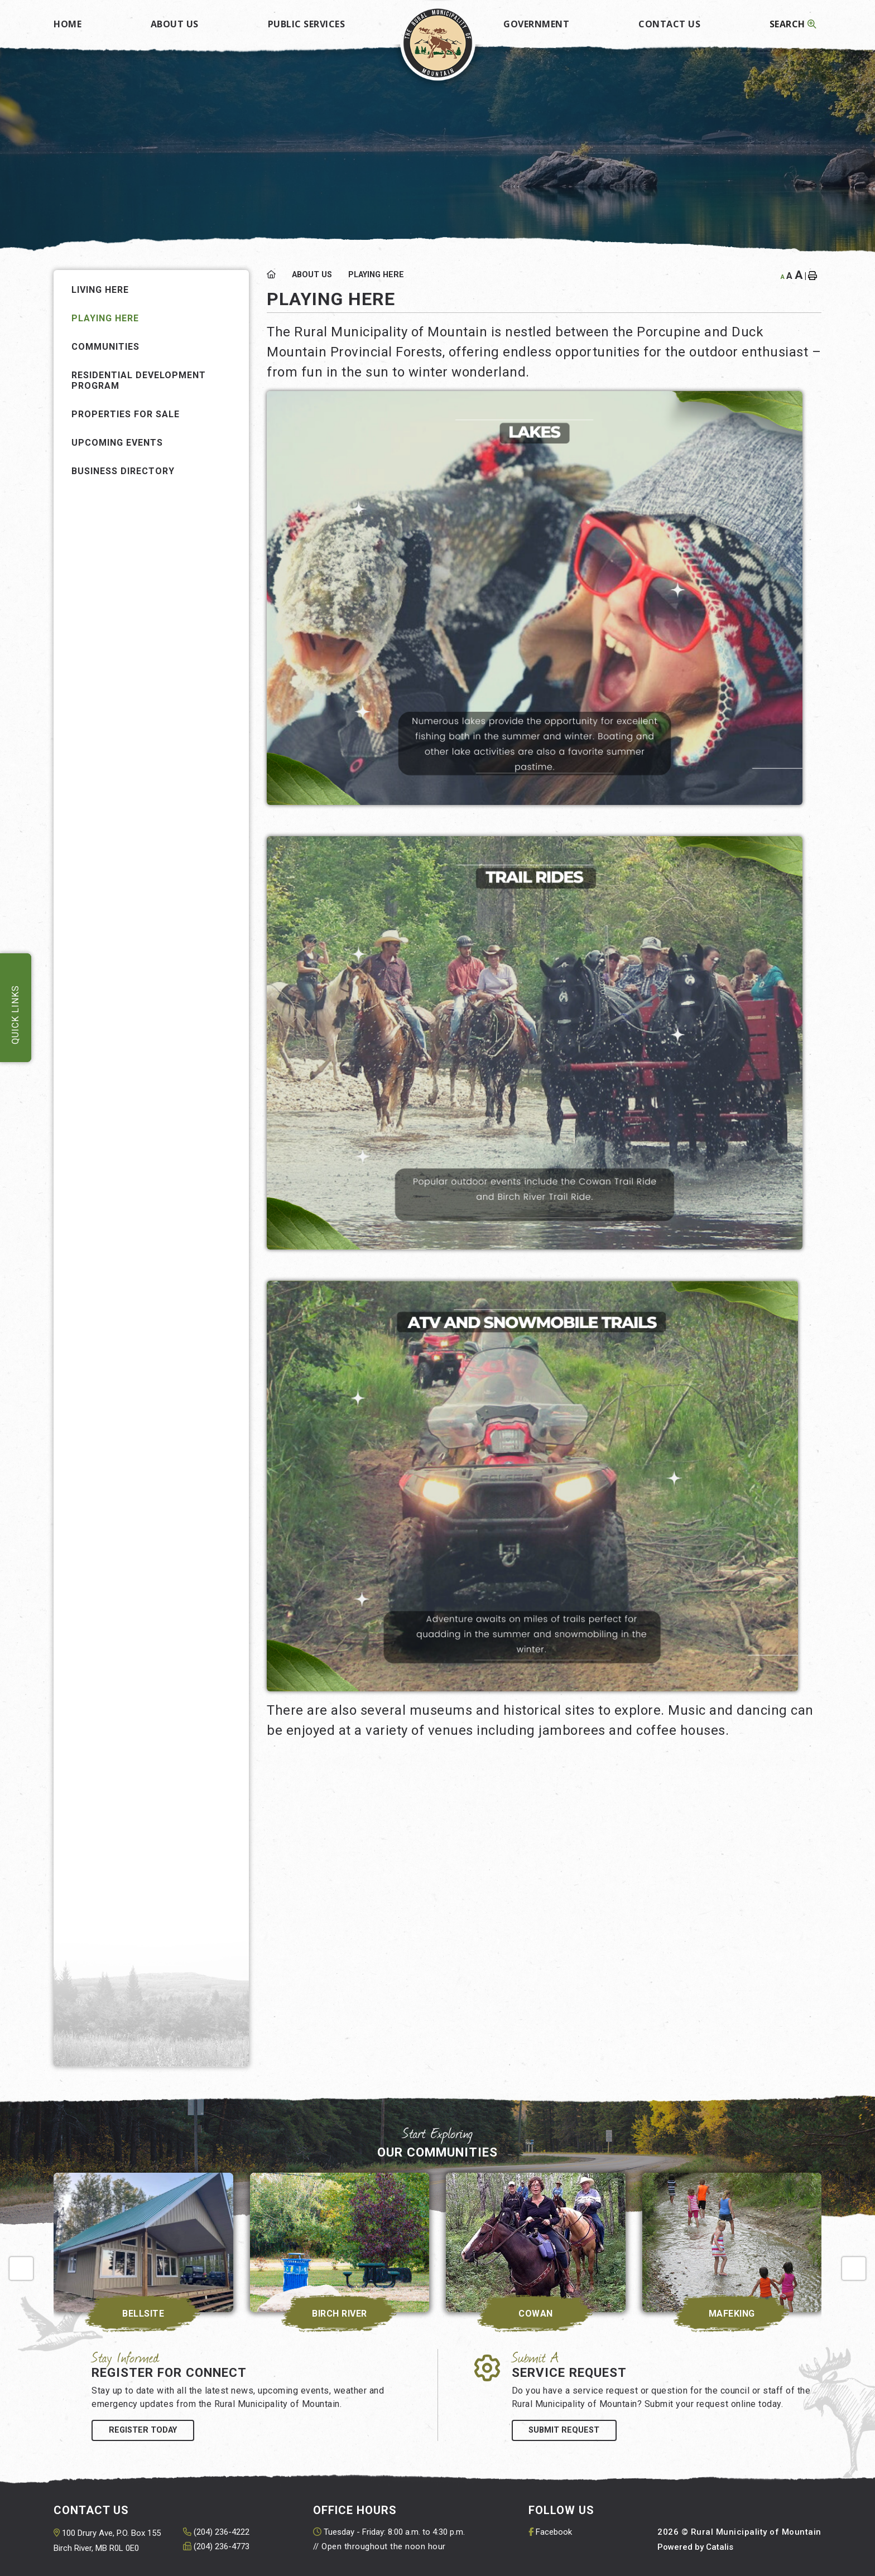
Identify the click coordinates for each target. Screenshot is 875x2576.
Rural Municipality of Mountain (437, 42)
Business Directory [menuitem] (123, 471)
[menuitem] (67, 20)
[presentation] (21, 2268)
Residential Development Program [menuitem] (138, 380)
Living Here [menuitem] (100, 289)
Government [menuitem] (536, 24)
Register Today (143, 2430)
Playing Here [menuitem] (105, 318)
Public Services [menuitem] (306, 24)
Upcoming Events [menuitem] (117, 442)
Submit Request (563, 2430)
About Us (312, 274)
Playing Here (376, 274)
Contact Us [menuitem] (669, 24)
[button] (231, 345)
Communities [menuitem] (105, 346)
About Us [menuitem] (175, 24)
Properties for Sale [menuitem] (125, 414)
